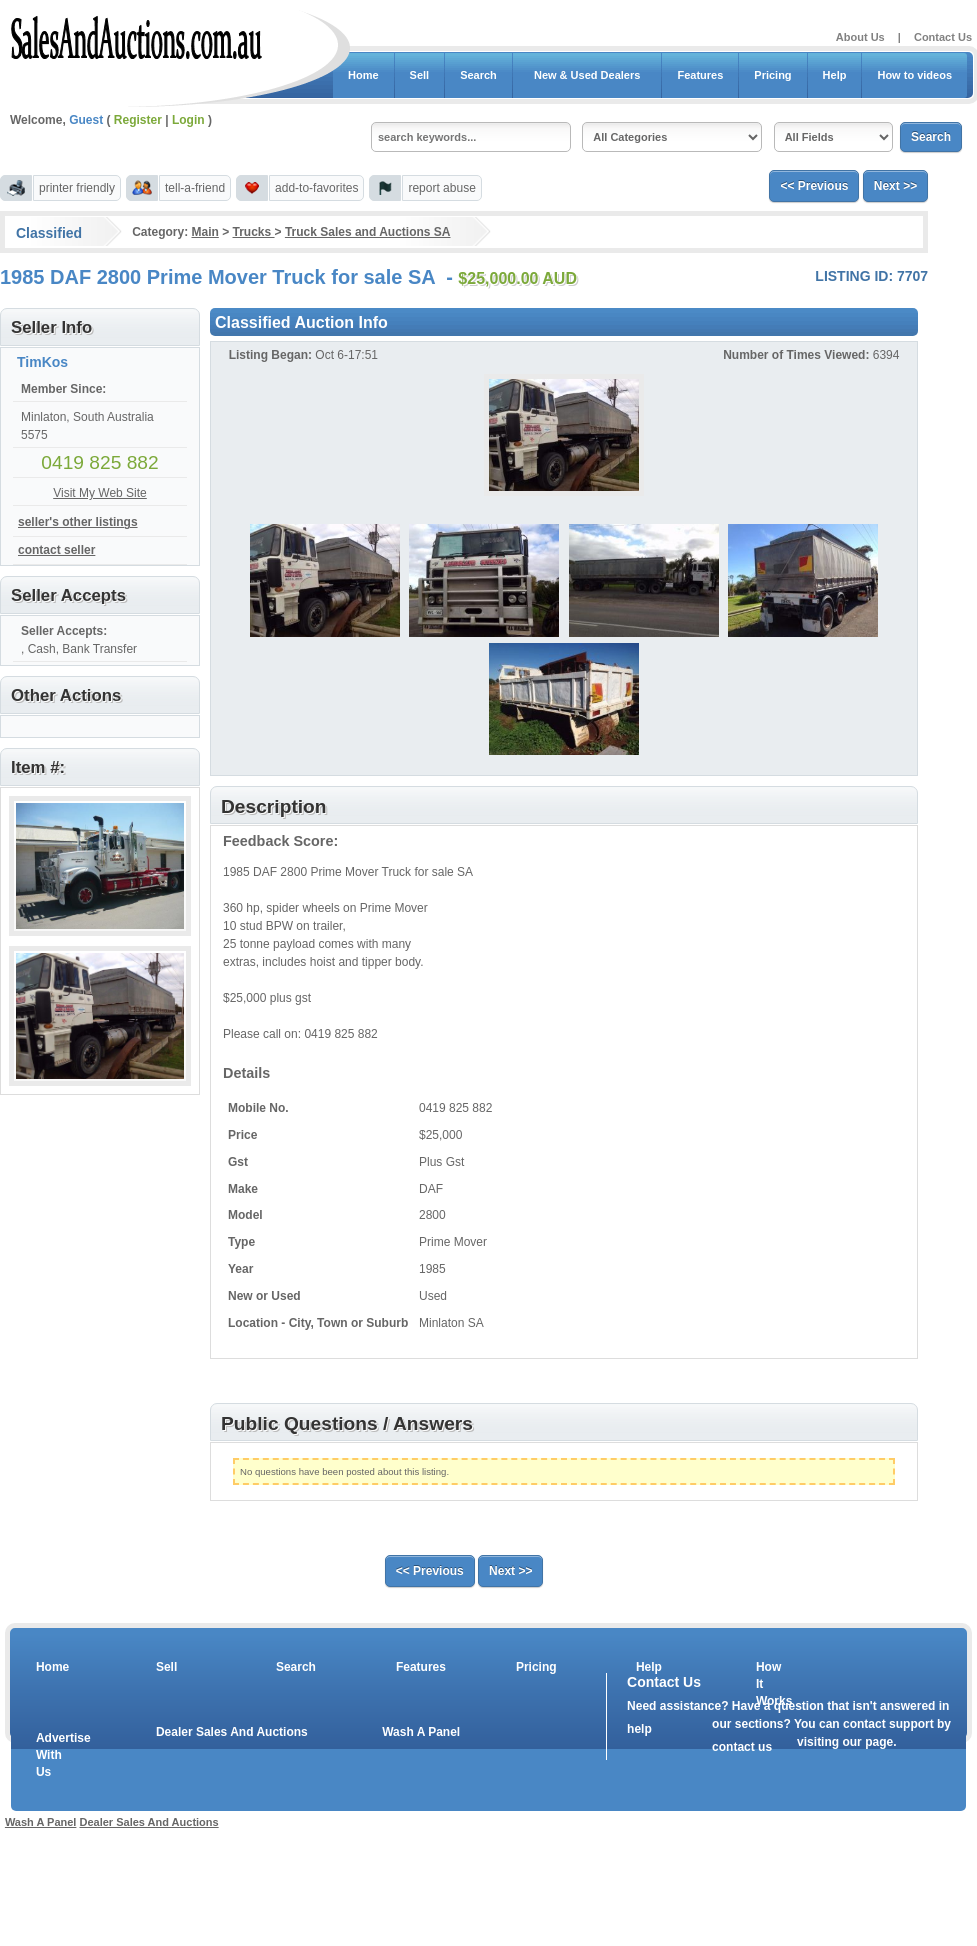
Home (363, 75)
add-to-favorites (316, 188)
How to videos (914, 75)
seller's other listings (78, 522)
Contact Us (943, 37)
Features (700, 75)
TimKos (42, 362)
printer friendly (77, 188)
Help (835, 75)
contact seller (56, 550)
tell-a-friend (195, 188)
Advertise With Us (51, 1755)
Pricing (772, 75)
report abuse (441, 188)
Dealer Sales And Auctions (232, 1732)
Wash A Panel (421, 1732)
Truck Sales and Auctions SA (368, 232)
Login (188, 120)
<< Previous (814, 186)
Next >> (895, 186)
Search (478, 75)
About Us (860, 37)
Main (204, 232)
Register (138, 120)
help (639, 1729)
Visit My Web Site (100, 493)
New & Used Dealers (587, 75)
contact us (742, 1747)
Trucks (254, 232)
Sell (420, 75)
